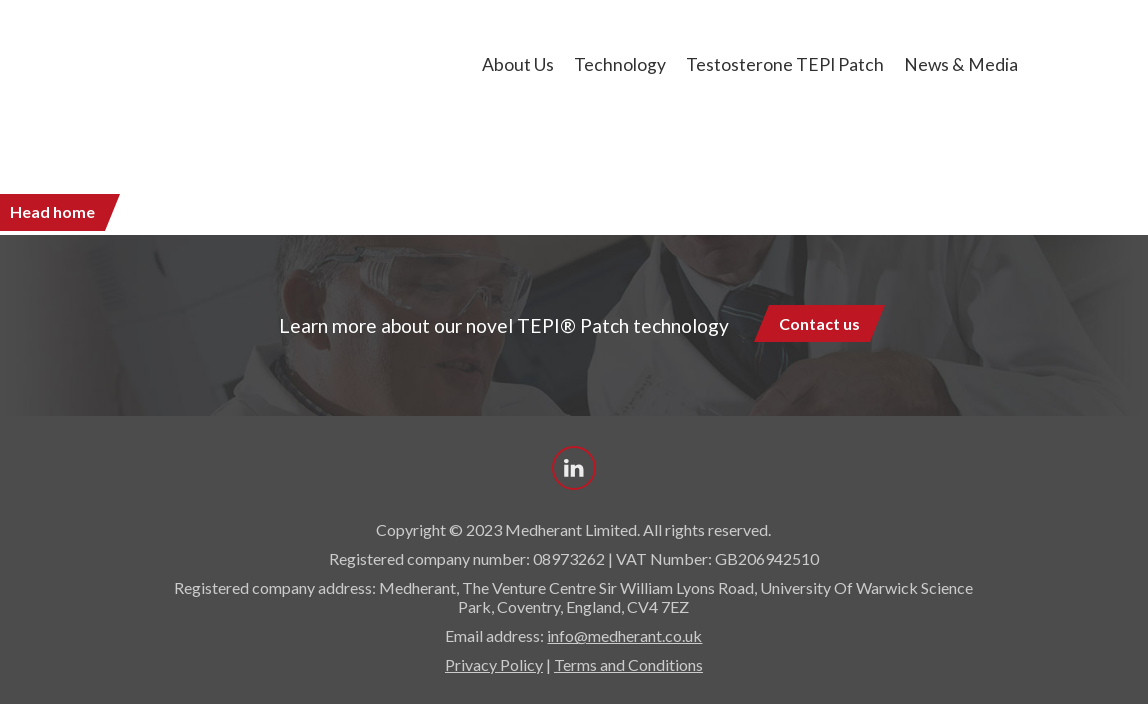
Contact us (819, 323)
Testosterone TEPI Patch (785, 64)
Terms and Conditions (628, 664)
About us (518, 64)
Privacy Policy (494, 664)
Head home (52, 211)
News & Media (961, 64)
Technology (620, 64)
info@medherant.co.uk (624, 635)
